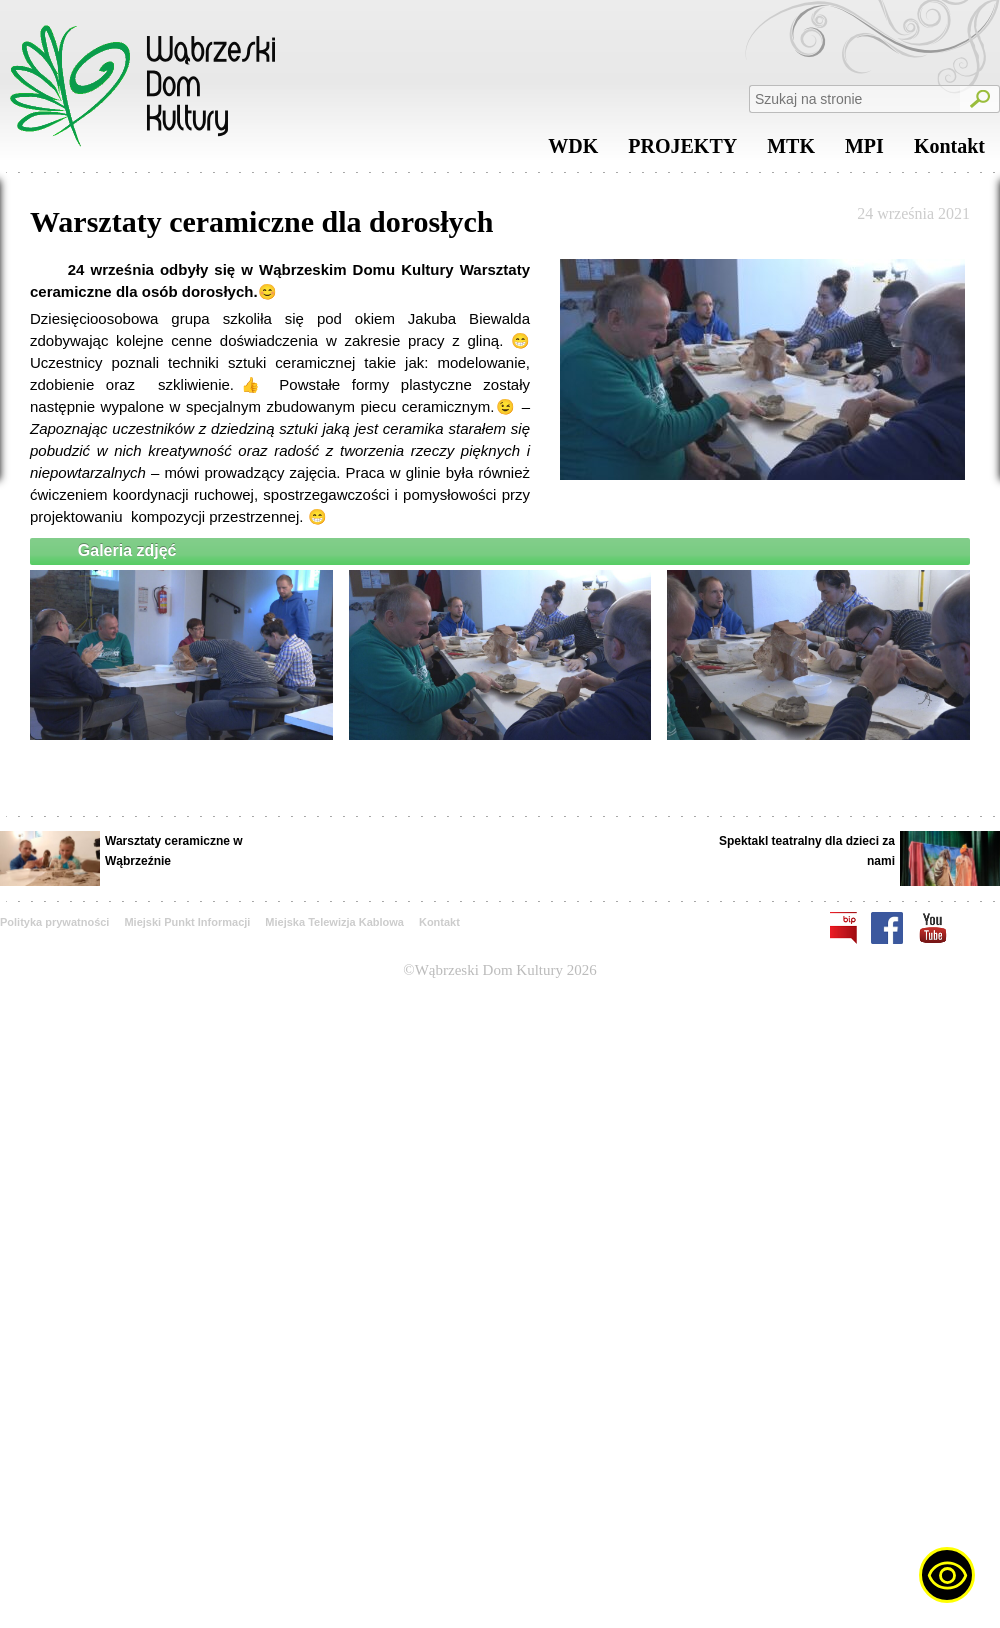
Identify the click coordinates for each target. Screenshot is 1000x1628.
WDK (573, 151)
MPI (864, 151)
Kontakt (949, 151)
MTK (791, 151)
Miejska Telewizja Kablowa (334, 922)
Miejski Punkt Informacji (187, 922)
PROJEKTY (682, 151)
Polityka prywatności (54, 922)
